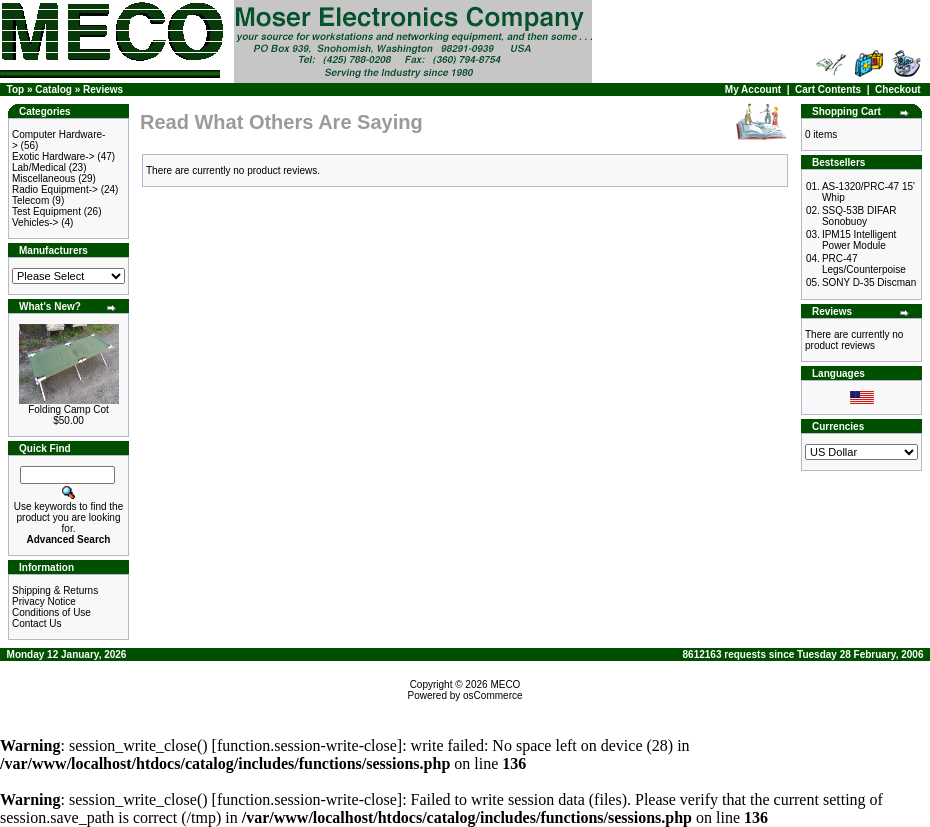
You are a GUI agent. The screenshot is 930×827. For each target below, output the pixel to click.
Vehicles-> (35, 222)
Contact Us (36, 623)
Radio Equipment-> (55, 189)
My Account (753, 89)
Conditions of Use (51, 612)
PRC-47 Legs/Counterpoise (864, 264)
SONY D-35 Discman (869, 282)
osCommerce (492, 695)
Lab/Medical (39, 167)
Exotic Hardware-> (53, 156)
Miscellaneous (43, 178)
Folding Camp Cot (68, 409)
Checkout (898, 89)
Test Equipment (46, 211)
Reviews (103, 89)
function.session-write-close (307, 745)
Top (16, 89)
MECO (505, 684)
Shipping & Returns (55, 590)
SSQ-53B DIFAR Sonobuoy (859, 216)
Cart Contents (828, 89)
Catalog (53, 89)
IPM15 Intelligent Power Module (859, 240)
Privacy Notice (44, 601)
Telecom (30, 200)
